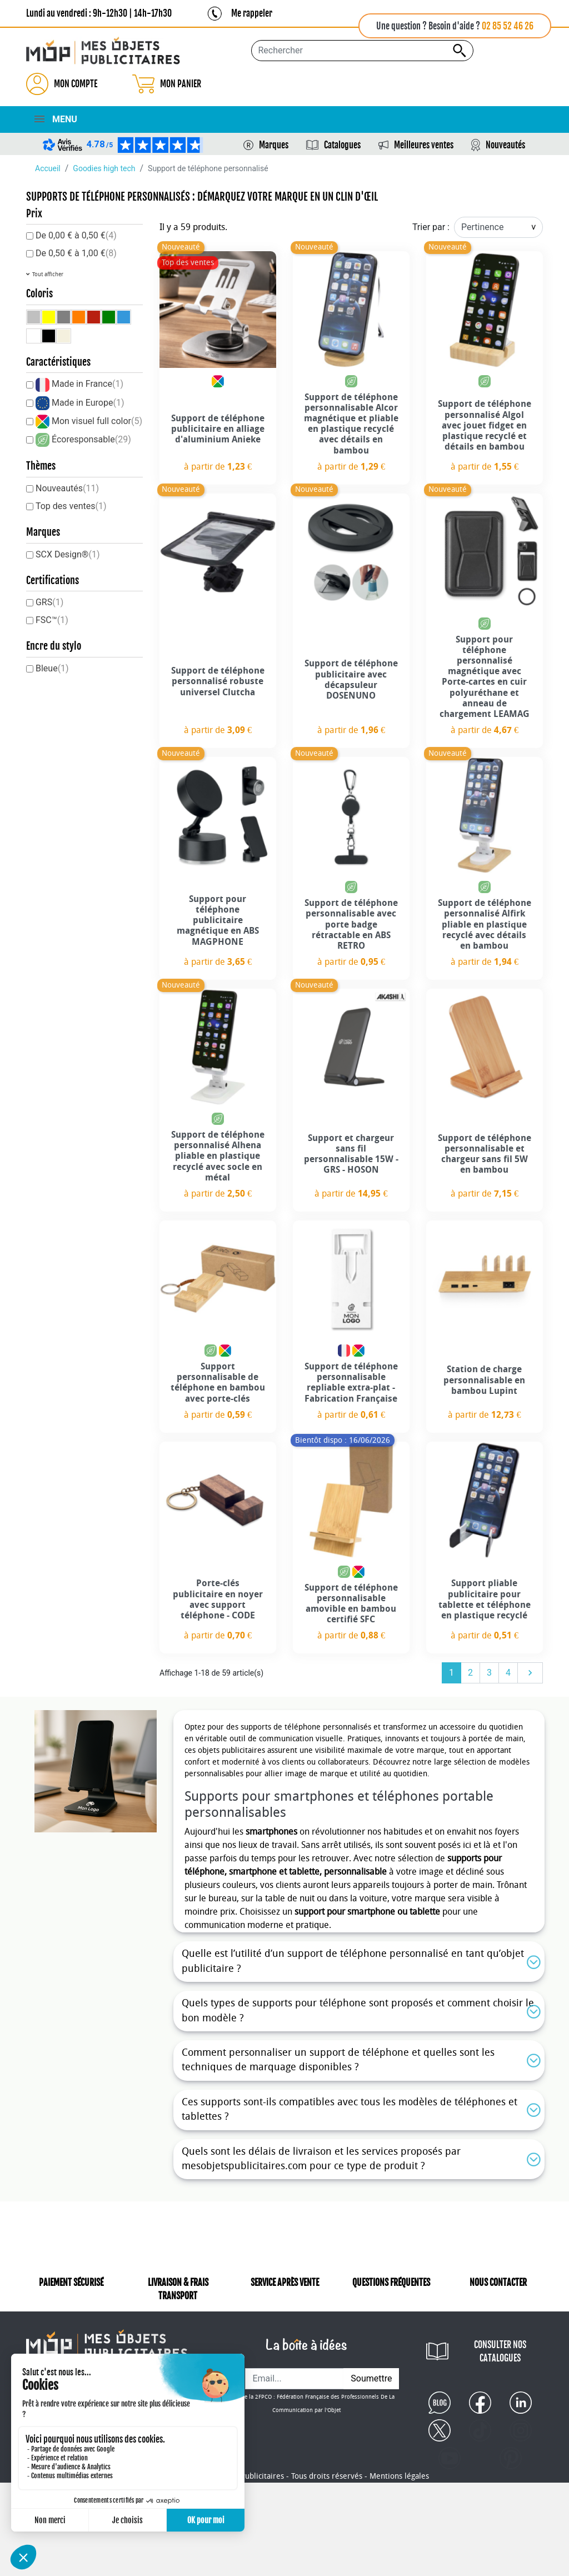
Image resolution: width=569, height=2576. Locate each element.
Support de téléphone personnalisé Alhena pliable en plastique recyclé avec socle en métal (217, 1156)
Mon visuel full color (97, 421)
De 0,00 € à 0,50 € (76, 235)
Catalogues (342, 145)
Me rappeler (251, 13)
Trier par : (431, 227)
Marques (273, 145)
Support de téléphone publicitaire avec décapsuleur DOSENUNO (351, 679)
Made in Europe (88, 402)
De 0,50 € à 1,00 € (76, 253)
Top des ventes (71, 506)
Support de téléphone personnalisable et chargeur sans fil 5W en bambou (484, 1154)
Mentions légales (399, 2489)
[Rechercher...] (362, 50)
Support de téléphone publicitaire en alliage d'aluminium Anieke (217, 429)
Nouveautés (505, 145)
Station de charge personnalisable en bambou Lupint (484, 1380)
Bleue (52, 668)
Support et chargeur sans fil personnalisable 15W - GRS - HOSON (351, 1154)
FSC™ (52, 620)
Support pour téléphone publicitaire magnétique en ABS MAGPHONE (218, 920)
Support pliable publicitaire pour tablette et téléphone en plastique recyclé (484, 1599)
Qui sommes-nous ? (62, 2345)
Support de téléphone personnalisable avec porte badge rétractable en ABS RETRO (351, 924)
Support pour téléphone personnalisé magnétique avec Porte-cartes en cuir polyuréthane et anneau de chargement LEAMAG (485, 676)
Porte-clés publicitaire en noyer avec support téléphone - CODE (218, 1599)
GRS (49, 602)
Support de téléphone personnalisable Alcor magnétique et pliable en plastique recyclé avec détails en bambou (351, 424)
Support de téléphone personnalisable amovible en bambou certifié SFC (351, 1603)
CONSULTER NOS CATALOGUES (499, 2351)
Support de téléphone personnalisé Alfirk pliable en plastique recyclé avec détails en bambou (484, 924)
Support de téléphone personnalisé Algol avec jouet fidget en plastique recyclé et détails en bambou (484, 425)
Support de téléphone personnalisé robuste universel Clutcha (217, 681)
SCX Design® (68, 554)
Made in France (87, 383)
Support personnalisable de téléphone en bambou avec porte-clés (218, 1382)
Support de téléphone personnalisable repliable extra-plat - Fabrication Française (351, 1382)
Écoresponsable (91, 439)
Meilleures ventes (423, 145)
